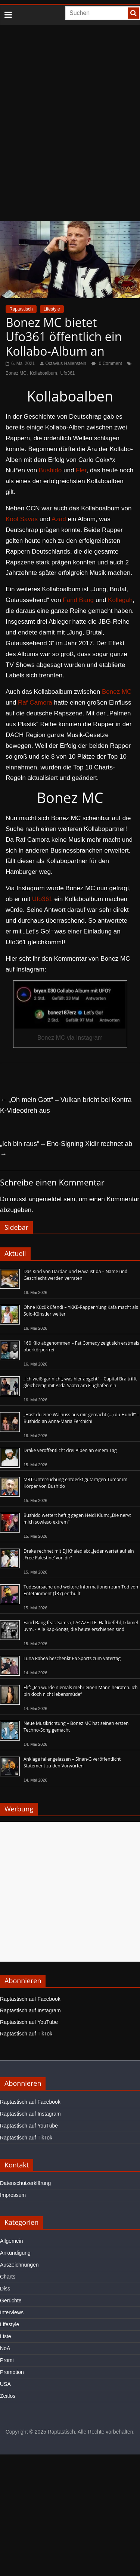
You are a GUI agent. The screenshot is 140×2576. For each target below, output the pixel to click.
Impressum (13, 2195)
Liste (5, 2336)
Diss (5, 2289)
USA (5, 2384)
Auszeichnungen (19, 2265)
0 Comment (106, 363)
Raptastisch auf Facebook (30, 1999)
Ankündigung (15, 2253)
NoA (5, 2348)
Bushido (50, 470)
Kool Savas (22, 519)
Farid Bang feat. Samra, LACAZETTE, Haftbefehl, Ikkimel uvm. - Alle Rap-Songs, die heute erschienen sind (81, 1625)
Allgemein (11, 2241)
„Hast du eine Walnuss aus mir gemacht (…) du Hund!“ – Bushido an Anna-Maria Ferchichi (81, 1417)
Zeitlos (7, 2396)
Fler (81, 470)
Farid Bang (78, 600)
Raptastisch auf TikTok (26, 2034)
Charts (7, 2277)
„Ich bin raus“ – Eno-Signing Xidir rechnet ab (66, 1149)
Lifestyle (52, 309)
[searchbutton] (133, 13)
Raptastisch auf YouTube (29, 2022)
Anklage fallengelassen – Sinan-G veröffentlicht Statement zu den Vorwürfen (72, 1762)
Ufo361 (67, 373)
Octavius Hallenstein (66, 363)
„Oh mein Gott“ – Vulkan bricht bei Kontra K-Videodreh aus (66, 1105)
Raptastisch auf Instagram (30, 2010)
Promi (7, 2360)
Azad (59, 519)
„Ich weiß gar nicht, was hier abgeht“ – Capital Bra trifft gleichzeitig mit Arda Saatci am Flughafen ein (80, 1382)
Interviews (12, 2312)
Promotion (12, 2372)
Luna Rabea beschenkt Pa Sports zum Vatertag (72, 1658)
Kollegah (120, 600)
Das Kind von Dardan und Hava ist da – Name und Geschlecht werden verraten (75, 1274)
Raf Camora (35, 702)
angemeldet (45, 1199)
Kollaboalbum (43, 373)
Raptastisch (21, 309)
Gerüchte (11, 2300)
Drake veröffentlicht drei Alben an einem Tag (70, 1450)
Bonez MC (16, 373)
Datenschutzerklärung (25, 2183)
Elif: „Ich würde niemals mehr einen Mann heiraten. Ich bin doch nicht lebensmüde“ (81, 1690)
